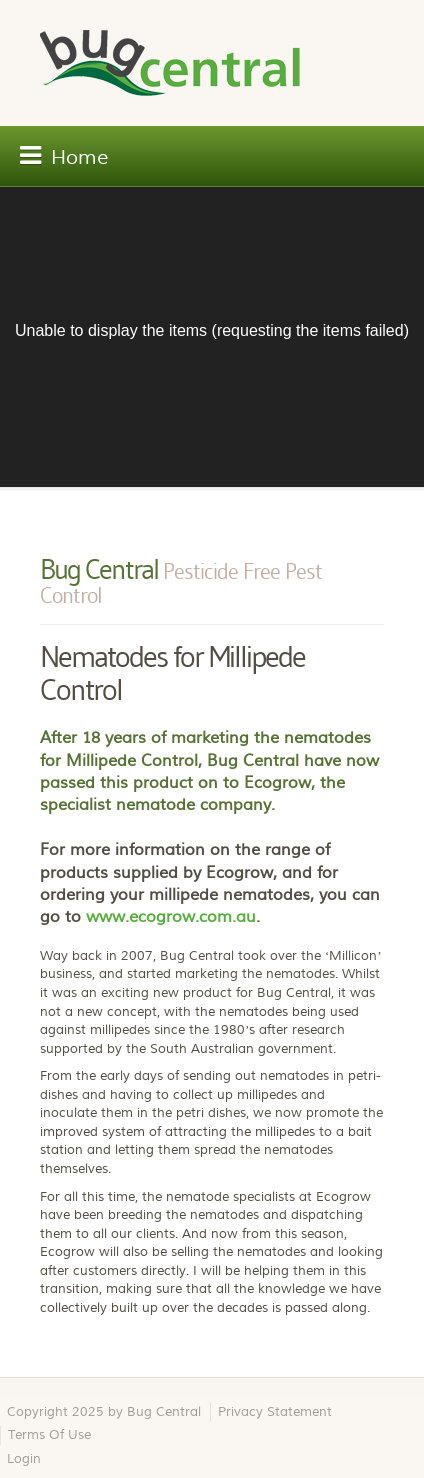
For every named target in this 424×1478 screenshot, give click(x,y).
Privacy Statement (275, 1412)
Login (24, 1459)
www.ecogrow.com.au (171, 917)
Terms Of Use (49, 1435)
